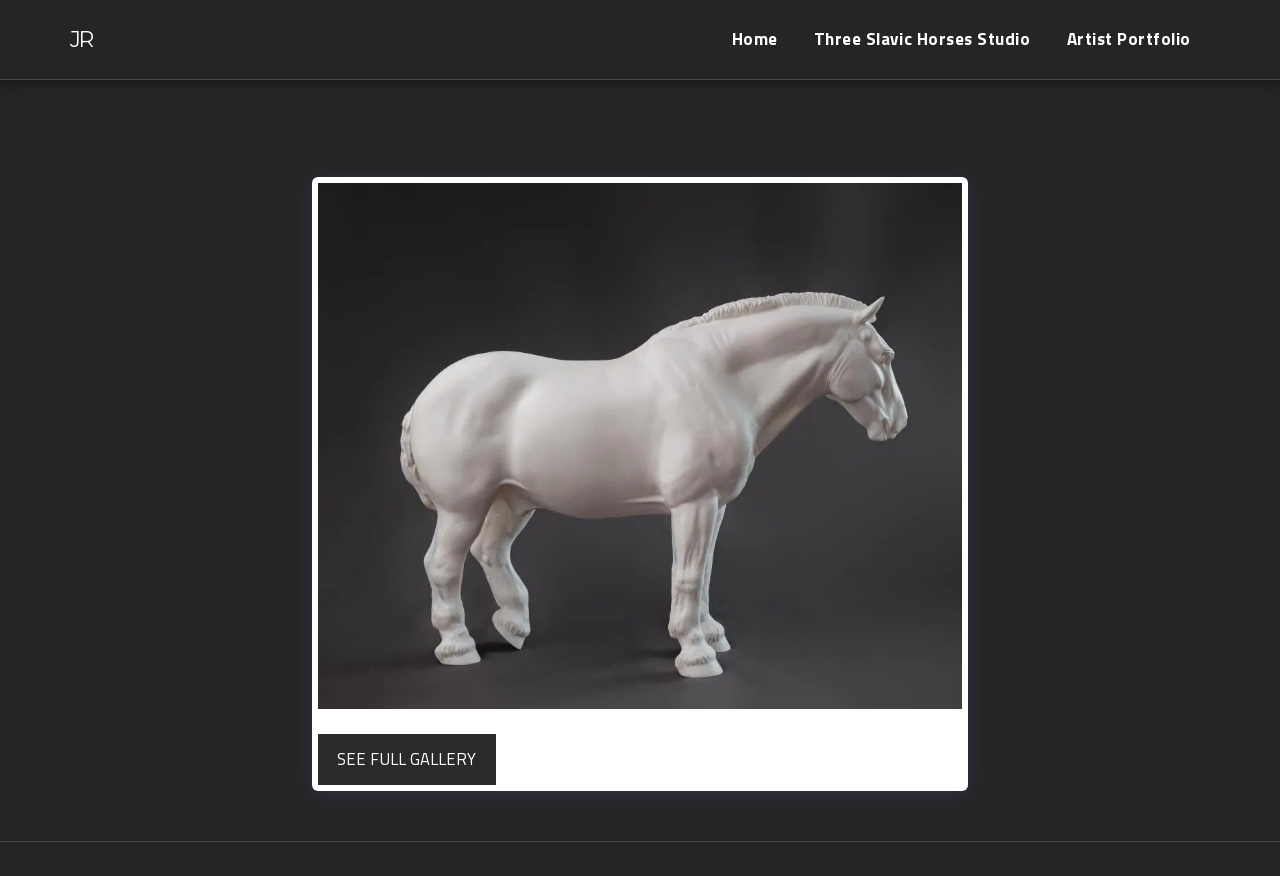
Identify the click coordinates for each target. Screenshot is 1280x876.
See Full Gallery (406, 758)
